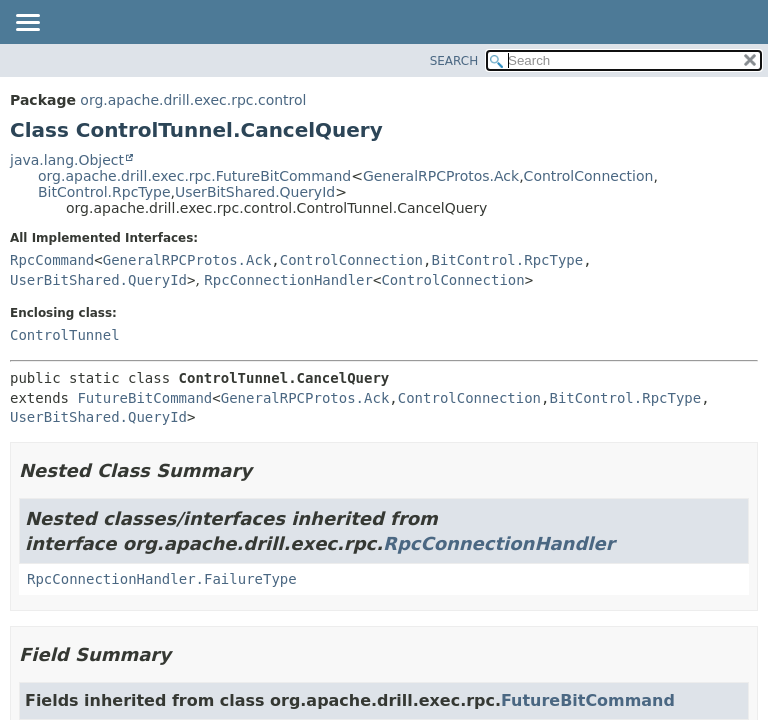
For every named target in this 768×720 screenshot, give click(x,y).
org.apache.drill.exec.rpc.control (193, 100)
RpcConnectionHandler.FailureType (162, 579)
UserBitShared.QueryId (255, 192)
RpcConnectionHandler (288, 280)
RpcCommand (52, 260)
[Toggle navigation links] (27, 24)
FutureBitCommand (144, 398)
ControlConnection (589, 176)
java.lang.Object (67, 160)
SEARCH (454, 61)
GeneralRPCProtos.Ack (441, 176)
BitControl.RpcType (104, 192)
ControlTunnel (65, 335)
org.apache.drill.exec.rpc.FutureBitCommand (194, 176)
